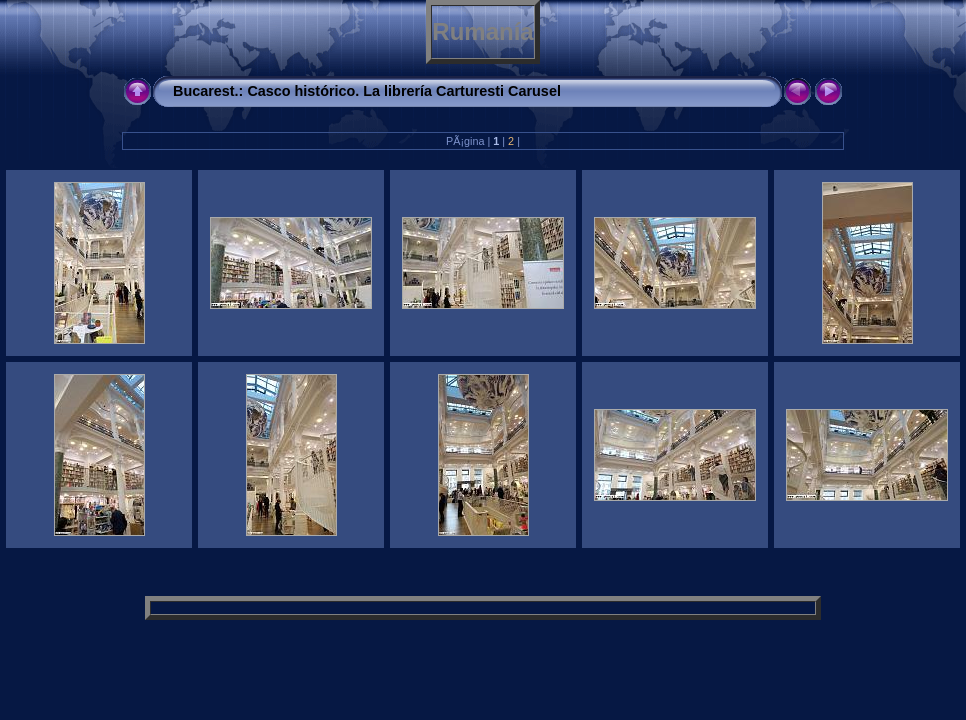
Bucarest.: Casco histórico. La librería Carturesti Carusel (367, 91)
